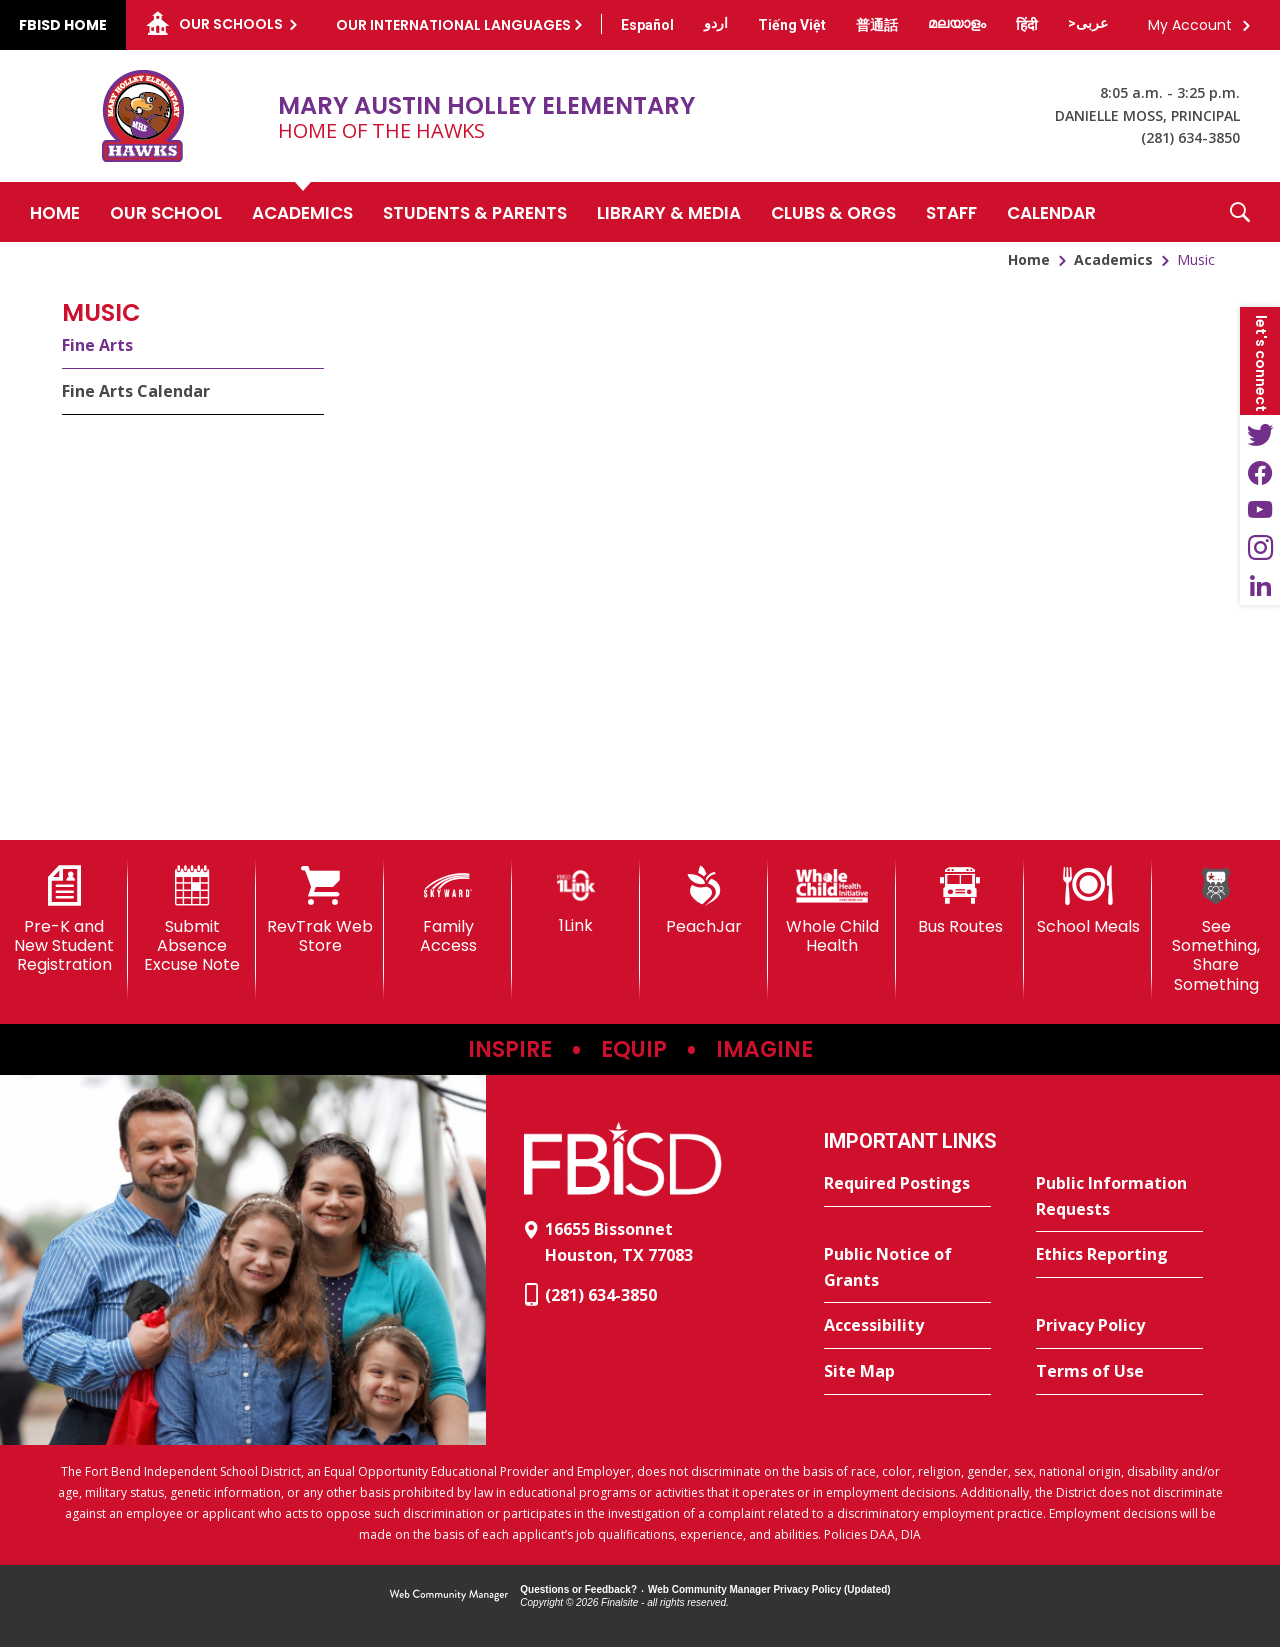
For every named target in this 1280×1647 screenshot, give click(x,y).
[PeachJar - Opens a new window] (704, 901)
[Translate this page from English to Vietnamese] (792, 25)
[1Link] (576, 900)
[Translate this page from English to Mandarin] (877, 25)
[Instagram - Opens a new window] (1260, 548)
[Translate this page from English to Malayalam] (957, 23)
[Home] (55, 212)
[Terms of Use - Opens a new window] (1119, 1372)
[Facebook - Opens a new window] (1260, 472)
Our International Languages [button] (453, 25)
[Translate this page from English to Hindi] (1027, 25)
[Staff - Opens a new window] (951, 212)
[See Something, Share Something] (1216, 930)
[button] (1240, 212)
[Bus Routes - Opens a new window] (960, 901)
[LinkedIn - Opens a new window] (1260, 586)
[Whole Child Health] (832, 910)
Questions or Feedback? (578, 1589)
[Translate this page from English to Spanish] (647, 25)
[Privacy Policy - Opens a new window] (1119, 1326)
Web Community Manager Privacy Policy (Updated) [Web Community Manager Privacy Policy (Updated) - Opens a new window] (769, 1589)
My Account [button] (1190, 25)
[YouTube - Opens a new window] (1260, 510)
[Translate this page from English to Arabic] (1088, 23)
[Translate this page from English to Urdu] (716, 23)
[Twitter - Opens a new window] (1260, 434)
